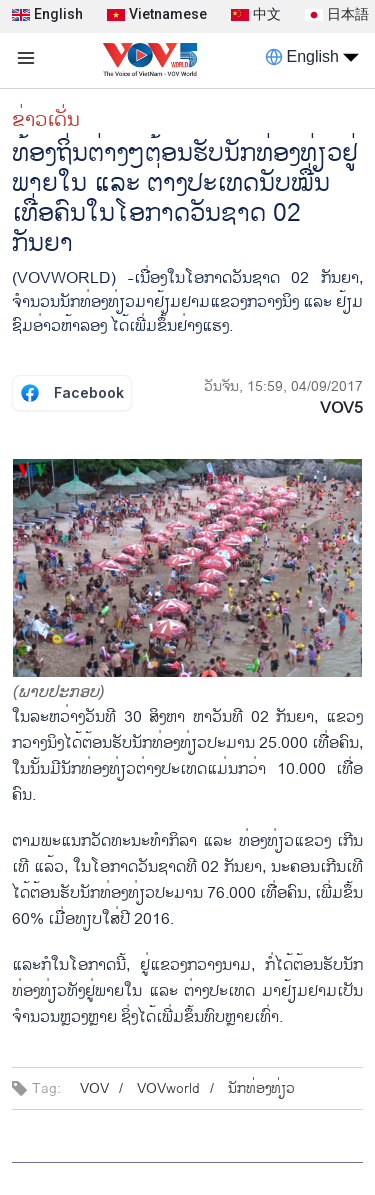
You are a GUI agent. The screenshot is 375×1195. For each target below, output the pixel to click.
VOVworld (168, 1088)
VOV (94, 1088)
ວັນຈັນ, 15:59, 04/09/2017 (283, 386)
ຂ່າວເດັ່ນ (46, 120)
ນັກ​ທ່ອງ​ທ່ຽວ (261, 1088)
